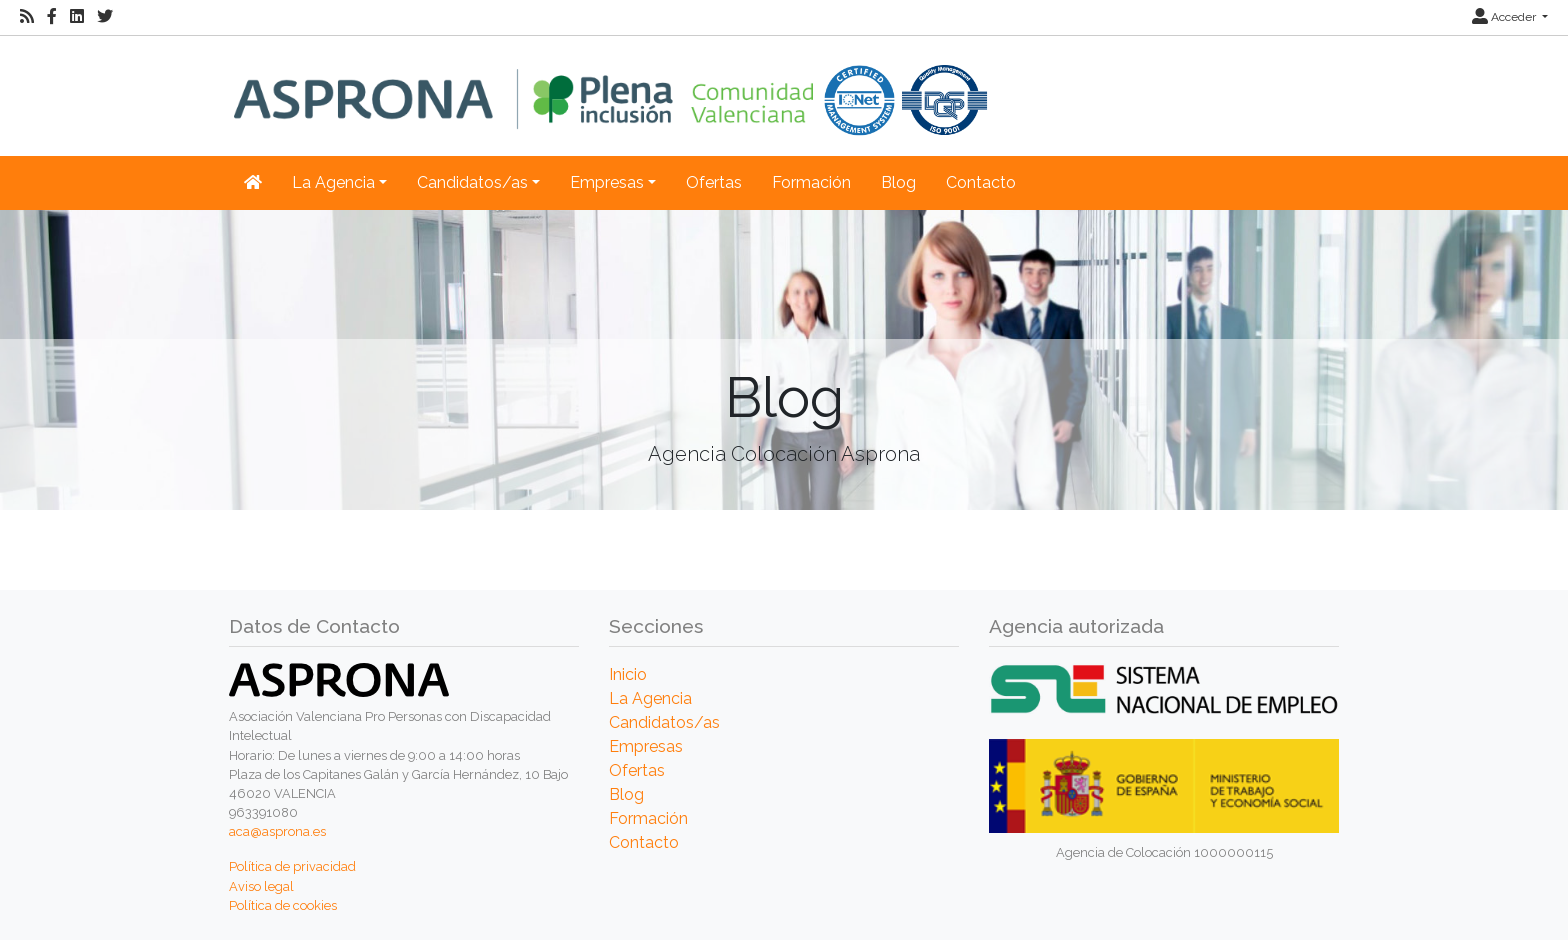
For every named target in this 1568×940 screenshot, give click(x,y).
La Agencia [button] (333, 182)
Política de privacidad (292, 866)
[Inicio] (610, 85)
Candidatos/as (664, 722)
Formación (811, 182)
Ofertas (714, 182)
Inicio (628, 674)
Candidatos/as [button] (472, 182)
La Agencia (650, 698)
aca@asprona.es (277, 831)
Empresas (646, 746)
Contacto (981, 182)
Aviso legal (261, 886)
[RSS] (27, 17)
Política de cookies (283, 905)
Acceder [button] (1505, 17)
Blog (898, 182)
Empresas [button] (607, 182)
